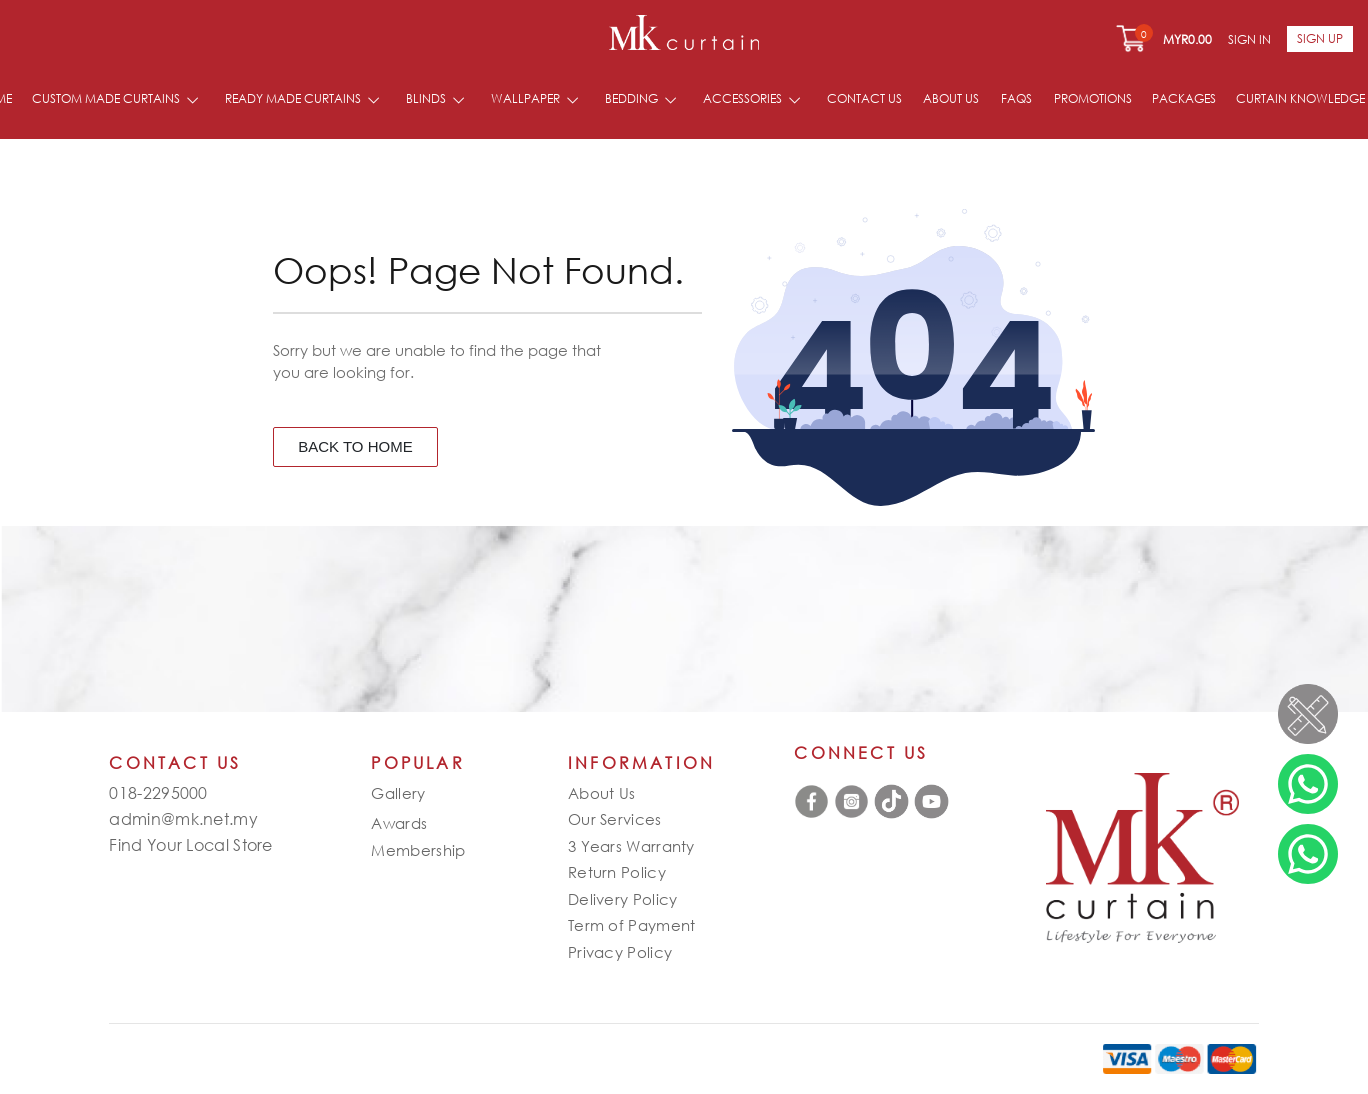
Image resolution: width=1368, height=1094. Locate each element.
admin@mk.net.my (183, 819)
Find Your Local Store (190, 845)
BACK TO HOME (355, 446)
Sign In (1249, 39)
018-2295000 (158, 793)
